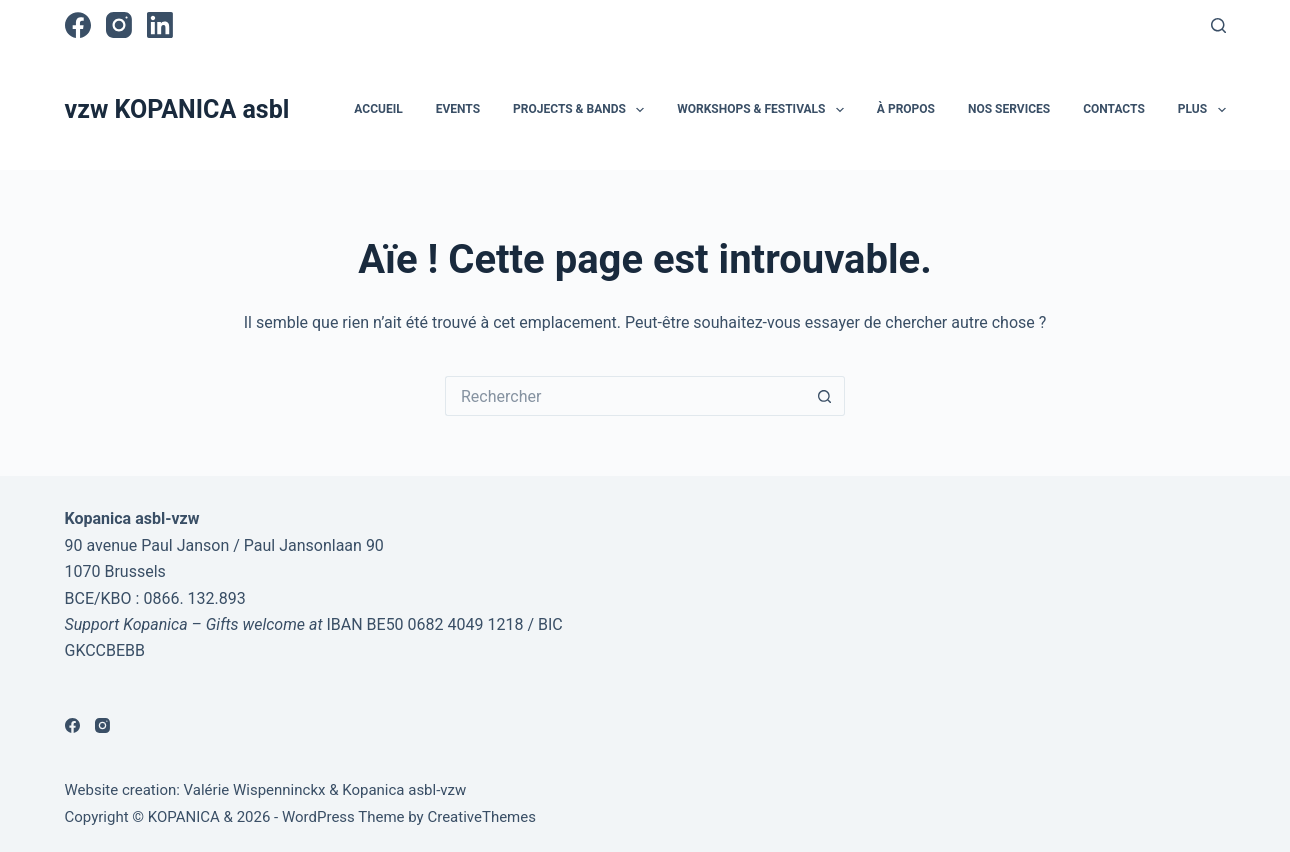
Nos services (1009, 109)
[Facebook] (78, 25)
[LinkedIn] (160, 25)
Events (458, 109)
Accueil (378, 109)
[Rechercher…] (625, 396)
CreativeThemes (481, 817)
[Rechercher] (1218, 25)
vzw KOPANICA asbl (177, 109)
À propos (906, 109)
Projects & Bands (582, 110)
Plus (1202, 110)
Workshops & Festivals (764, 110)
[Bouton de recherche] (825, 396)
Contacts (1114, 109)
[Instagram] (119, 25)
